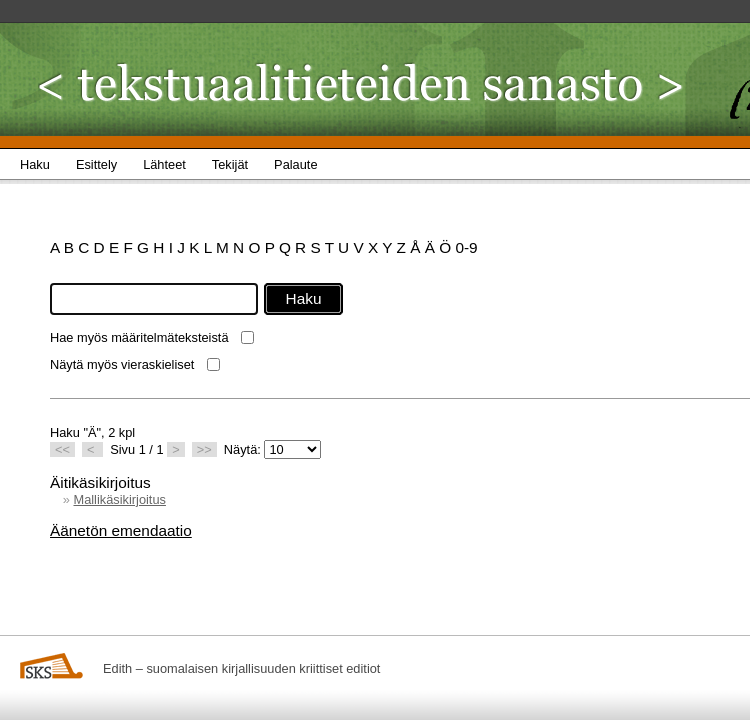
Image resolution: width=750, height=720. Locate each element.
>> (204, 449)
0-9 (466, 247)
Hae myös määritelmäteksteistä (139, 337)
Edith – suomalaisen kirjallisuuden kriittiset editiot (241, 668)
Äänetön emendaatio (121, 530)
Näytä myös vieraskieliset (122, 364)
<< (62, 449)
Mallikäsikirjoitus (119, 499)
